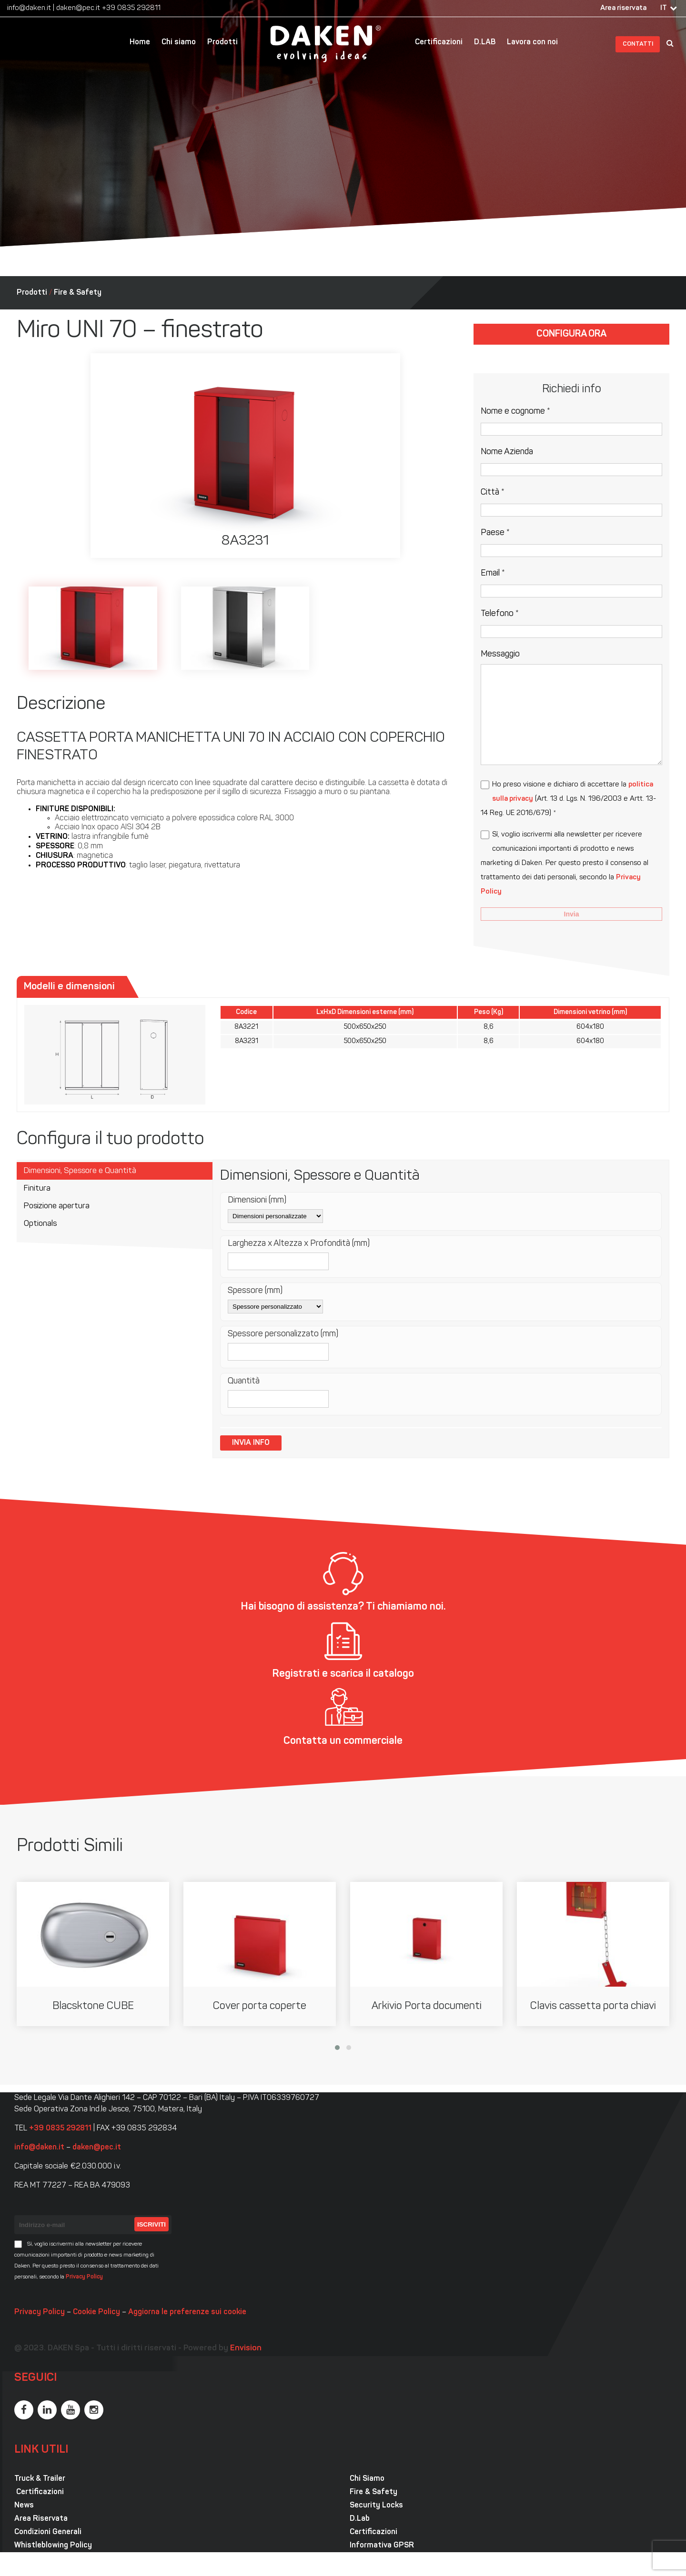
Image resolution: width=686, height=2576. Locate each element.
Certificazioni (439, 42)
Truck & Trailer (39, 2479)
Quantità (244, 1381)
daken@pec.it (78, 8)
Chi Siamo (367, 2479)
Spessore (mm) (255, 1290)
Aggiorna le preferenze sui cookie (187, 2312)
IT (663, 8)
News (24, 2505)
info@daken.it (29, 8)
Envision (246, 2348)
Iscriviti (151, 2224)
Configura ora (571, 334)
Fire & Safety (77, 293)
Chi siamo (178, 42)
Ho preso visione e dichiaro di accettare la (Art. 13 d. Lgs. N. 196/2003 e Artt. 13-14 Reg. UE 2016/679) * (568, 799)
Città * (492, 492)
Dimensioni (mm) (257, 1200)
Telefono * (500, 613)
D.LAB (484, 42)
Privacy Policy (84, 2277)
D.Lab (360, 2519)
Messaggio (500, 654)
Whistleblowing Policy (53, 2545)
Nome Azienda (507, 452)
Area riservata (623, 8)
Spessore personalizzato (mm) (283, 1334)
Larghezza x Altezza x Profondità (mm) (299, 1243)
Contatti (638, 44)
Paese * (495, 532)
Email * (493, 573)
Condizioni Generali (47, 2532)
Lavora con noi (532, 42)
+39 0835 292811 (131, 8)
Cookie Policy (96, 2312)
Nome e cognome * (515, 411)
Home (140, 42)
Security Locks (376, 2505)
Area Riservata (41, 2519)
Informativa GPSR (382, 2545)
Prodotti (222, 42)
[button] (337, 2047)
